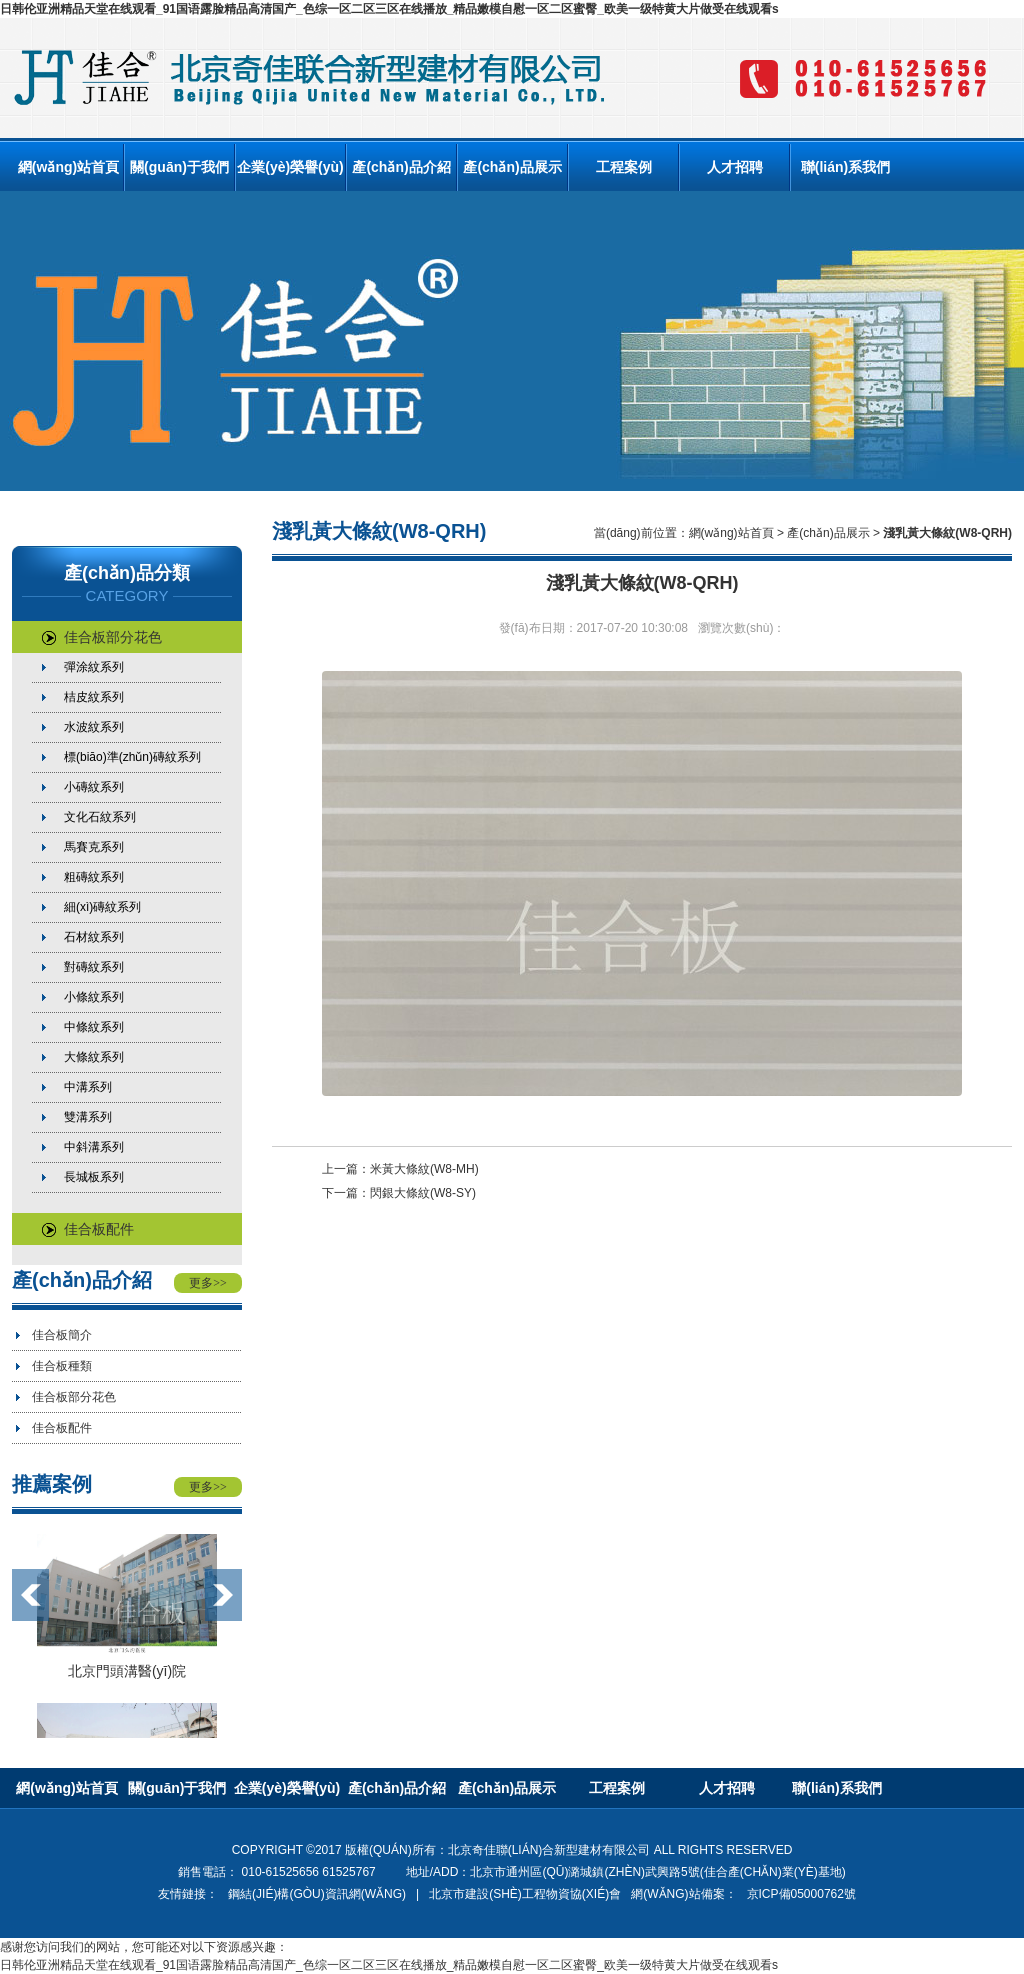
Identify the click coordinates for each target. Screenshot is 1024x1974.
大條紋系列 (94, 1057)
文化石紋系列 (100, 817)
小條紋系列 (94, 997)
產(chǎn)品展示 (512, 167)
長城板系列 (94, 1177)
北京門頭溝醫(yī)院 (127, 1671)
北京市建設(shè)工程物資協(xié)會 (525, 1894)
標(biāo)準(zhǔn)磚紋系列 (132, 757)
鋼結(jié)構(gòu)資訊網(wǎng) (317, 1894)
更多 (208, 1283)
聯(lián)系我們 (845, 167)
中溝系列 (88, 1087)
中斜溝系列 (94, 1147)
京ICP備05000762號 (801, 1894)
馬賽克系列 (94, 847)
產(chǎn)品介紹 (401, 167)
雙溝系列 (88, 1117)
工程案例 (624, 167)
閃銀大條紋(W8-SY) (423, 1193)
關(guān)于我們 (179, 167)
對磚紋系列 (94, 967)
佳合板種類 (62, 1366)
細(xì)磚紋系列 (102, 907)
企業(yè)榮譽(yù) (290, 167)
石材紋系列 (94, 937)
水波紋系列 (94, 727)
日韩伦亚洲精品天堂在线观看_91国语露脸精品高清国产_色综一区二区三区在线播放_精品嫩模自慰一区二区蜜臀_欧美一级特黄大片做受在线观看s (389, 9)
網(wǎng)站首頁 (68, 167)
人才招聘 (735, 167)
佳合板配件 (88, 1229)
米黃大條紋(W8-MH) (424, 1169)
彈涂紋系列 (94, 667)
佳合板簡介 (62, 1335)
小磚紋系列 (94, 787)
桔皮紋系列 (94, 697)
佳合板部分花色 (102, 637)
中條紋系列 (94, 1027)
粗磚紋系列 (94, 877)
